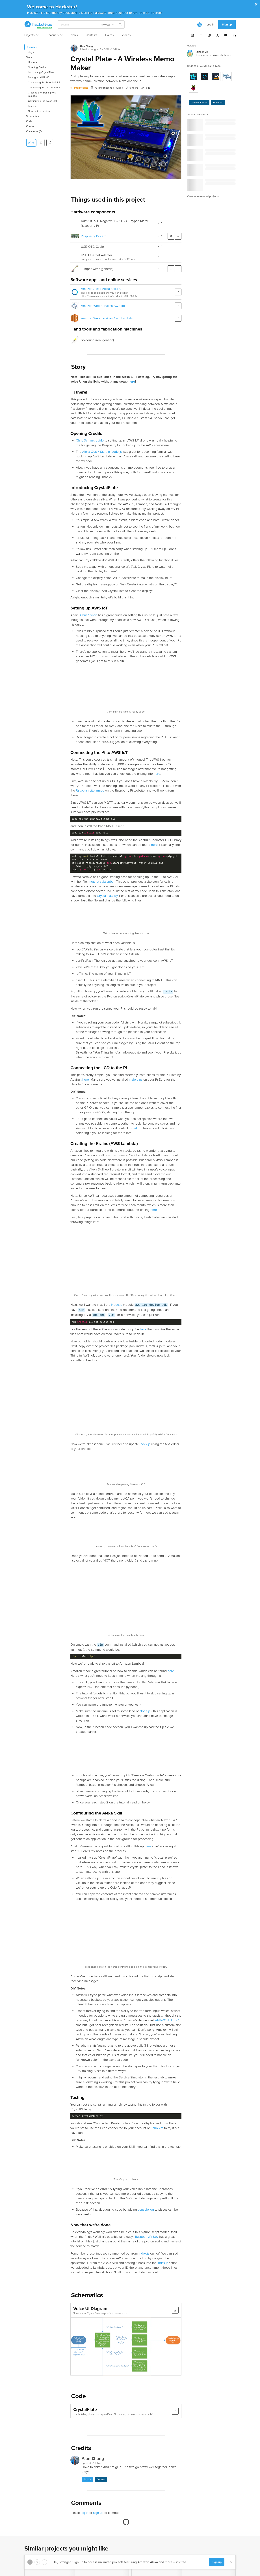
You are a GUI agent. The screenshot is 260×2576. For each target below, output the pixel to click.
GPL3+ (116, 49)
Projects (31, 35)
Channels (54, 35)
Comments (34, 131)
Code (29, 121)
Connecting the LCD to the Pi (44, 87)
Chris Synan (88, 615)
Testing (32, 106)
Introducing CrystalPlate (41, 72)
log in (84, 2512)
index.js (145, 1444)
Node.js (116, 1304)
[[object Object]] (199, 24)
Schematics (32, 116)
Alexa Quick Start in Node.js (102, 451)
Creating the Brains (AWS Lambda (42, 94)
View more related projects (203, 196)
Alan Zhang (86, 46)
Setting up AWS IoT (38, 77)
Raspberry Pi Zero (93, 236)
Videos (126, 35)
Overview (32, 47)
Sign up (227, 24)
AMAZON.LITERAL (168, 2020)
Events (109, 35)
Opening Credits (37, 67)
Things (30, 52)
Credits (30, 126)
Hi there (32, 62)
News (74, 35)
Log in (210, 24)
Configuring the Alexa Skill (42, 101)
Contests (91, 35)
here (132, 381)
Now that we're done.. (40, 111)
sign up (98, 2512)
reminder (218, 102)
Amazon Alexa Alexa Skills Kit (101, 288)
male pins (135, 1079)
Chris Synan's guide (90, 440)
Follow (87, 2479)
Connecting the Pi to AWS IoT (44, 82)
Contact (101, 2479)
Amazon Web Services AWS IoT (103, 305)
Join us (144, 12)
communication (199, 102)
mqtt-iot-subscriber (101, 881)
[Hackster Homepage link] (38, 24)
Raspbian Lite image (90, 790)
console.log (146, 2209)
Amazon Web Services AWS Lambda (107, 318)
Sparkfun (136, 1128)
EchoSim (157, 2128)
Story (29, 57)
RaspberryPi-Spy (146, 2236)
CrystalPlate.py (107, 895)
